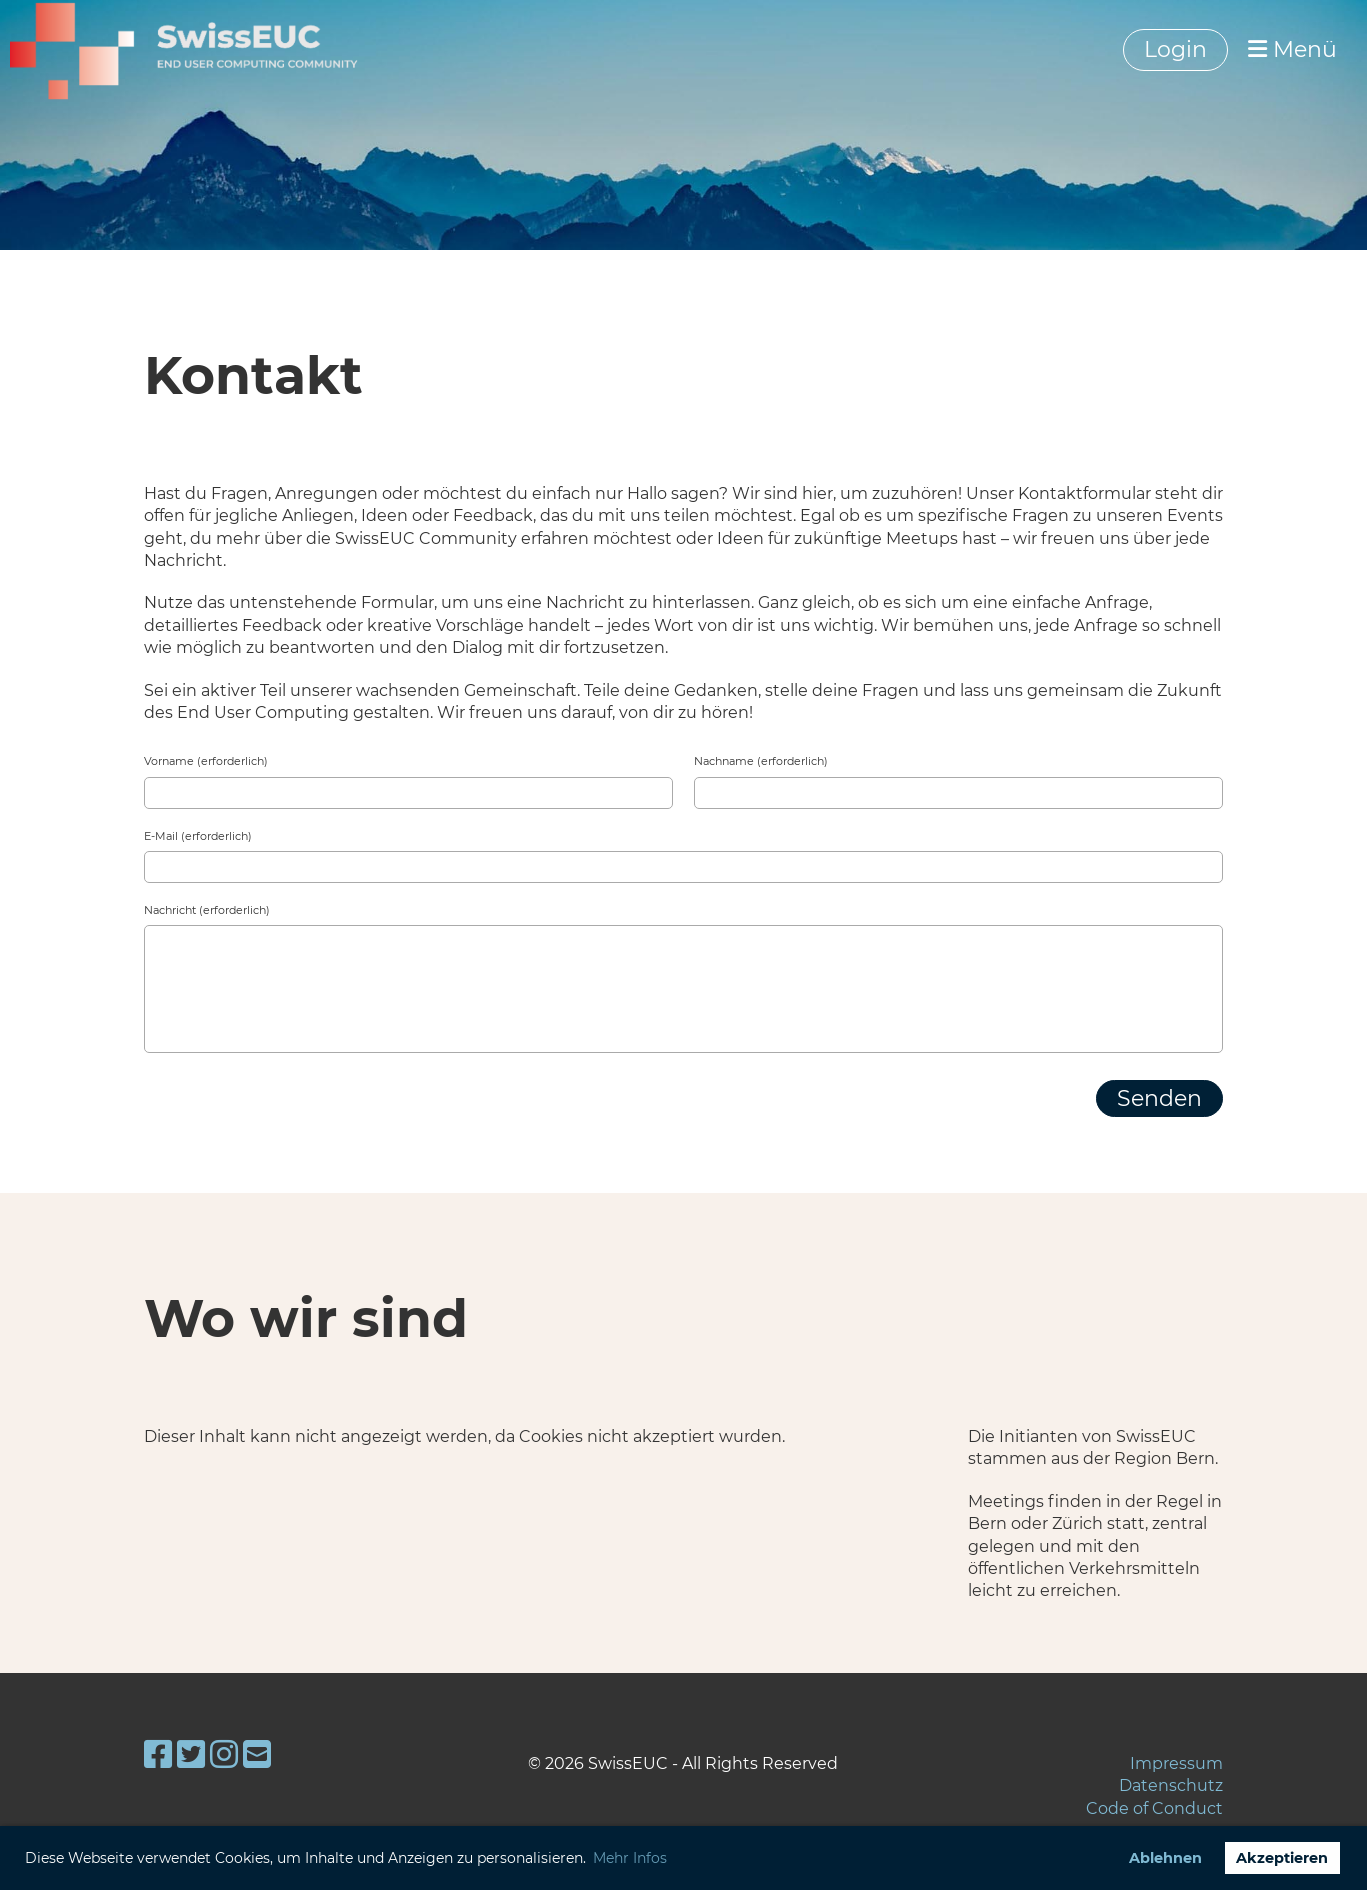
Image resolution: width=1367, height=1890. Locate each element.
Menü (1292, 49)
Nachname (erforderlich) (761, 761)
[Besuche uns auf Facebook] (158, 1754)
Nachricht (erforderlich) (207, 910)
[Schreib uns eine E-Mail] (257, 1754)
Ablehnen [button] (1165, 1858)
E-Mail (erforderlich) (198, 836)
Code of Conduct (1154, 1808)
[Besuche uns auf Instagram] (224, 1754)
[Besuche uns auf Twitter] (191, 1754)
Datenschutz (1171, 1785)
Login (1175, 49)
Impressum (1176, 1763)
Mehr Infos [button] (630, 1858)
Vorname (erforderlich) (206, 761)
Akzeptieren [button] (1282, 1858)
